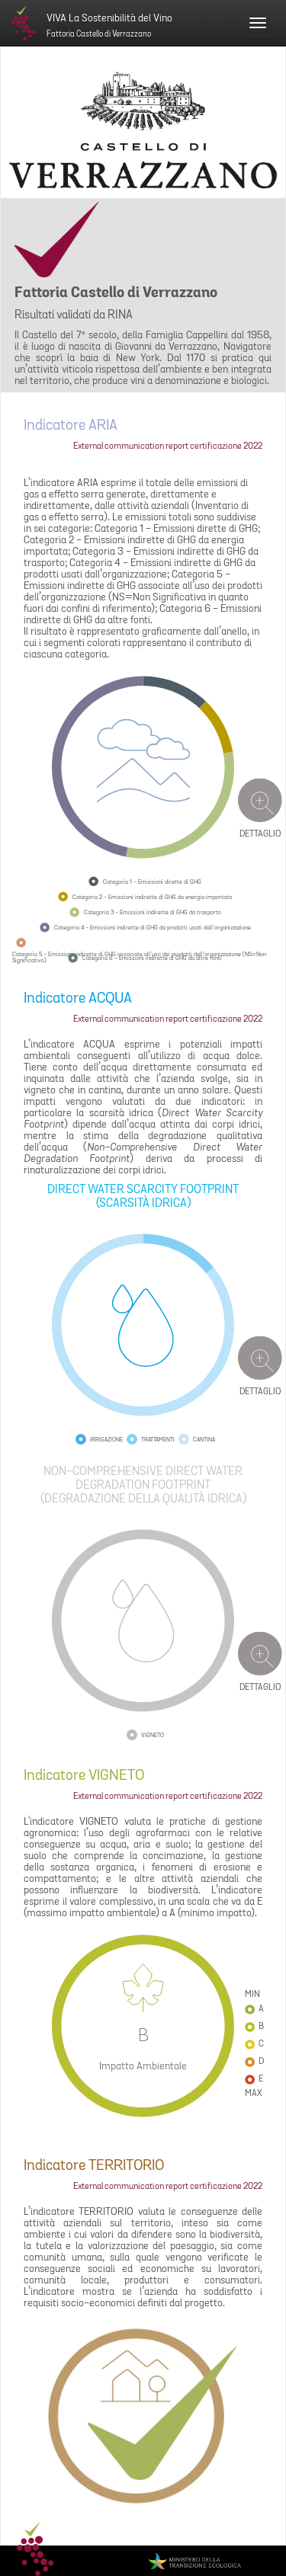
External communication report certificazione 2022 (167, 446)
